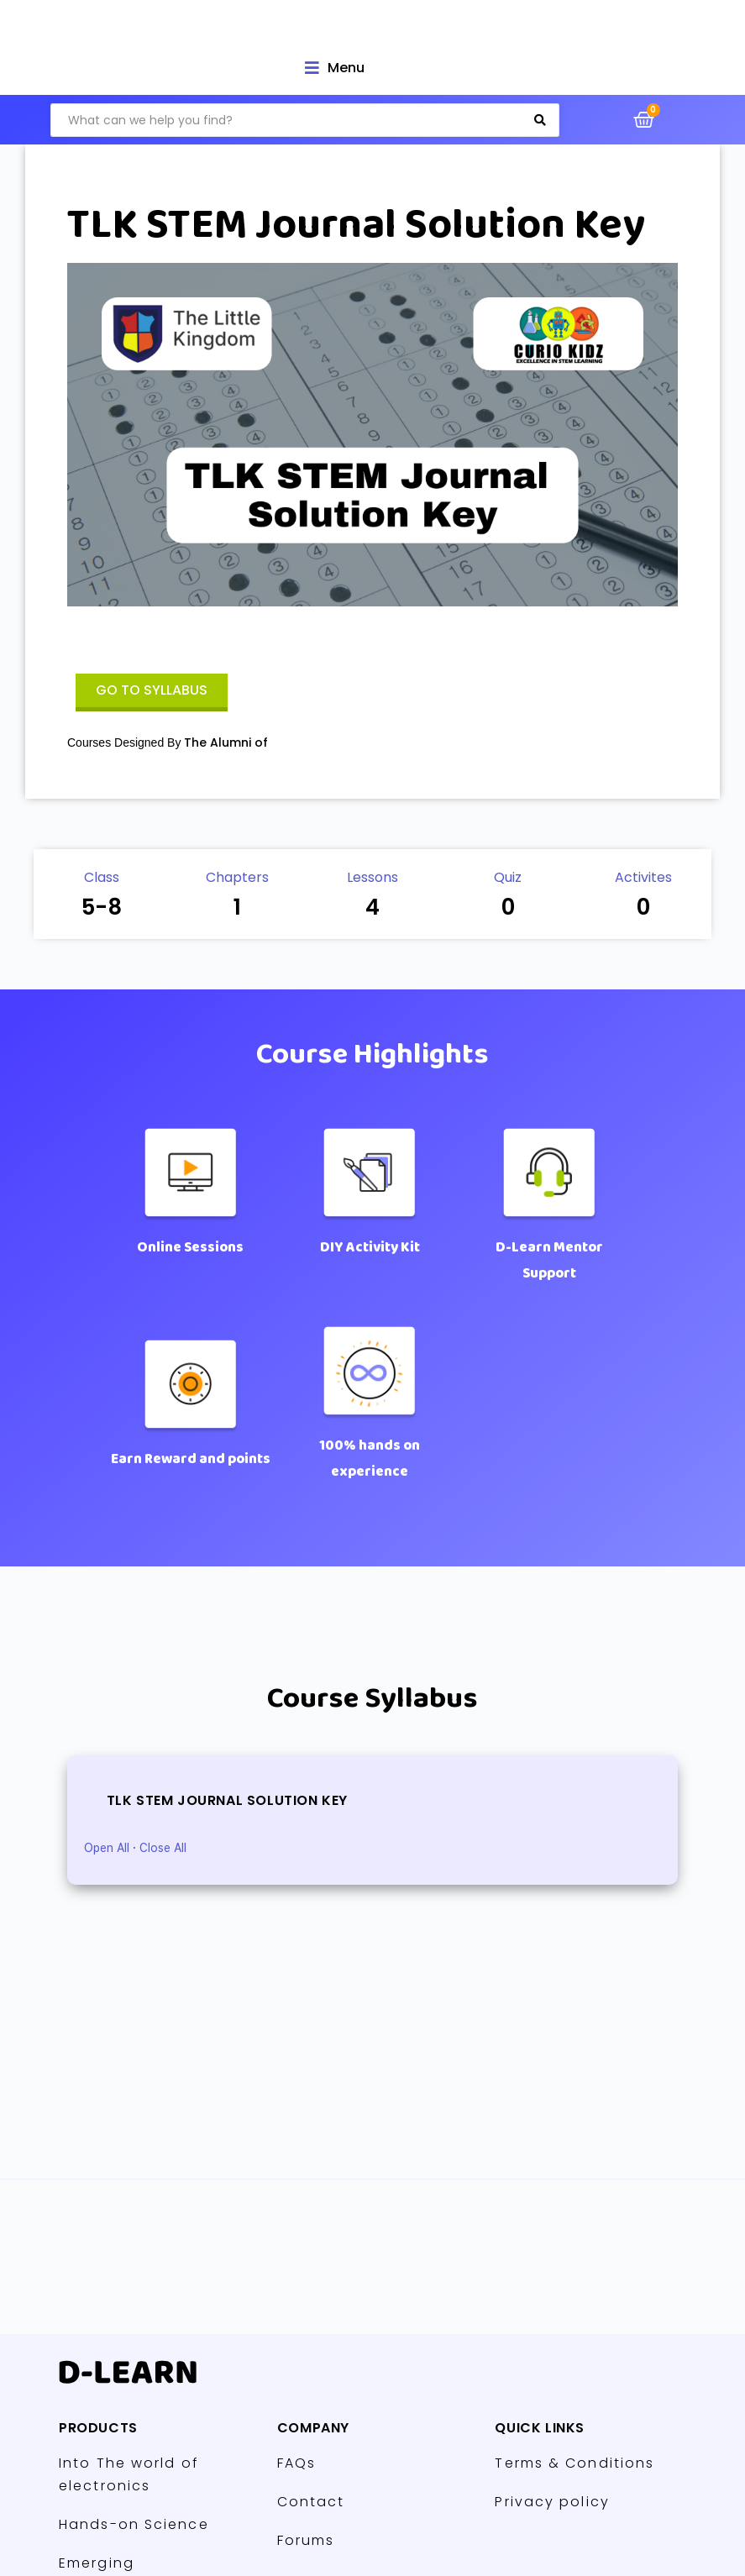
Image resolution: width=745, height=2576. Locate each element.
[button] (152, 692)
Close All (162, 1848)
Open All (106, 1848)
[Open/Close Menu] (335, 67)
